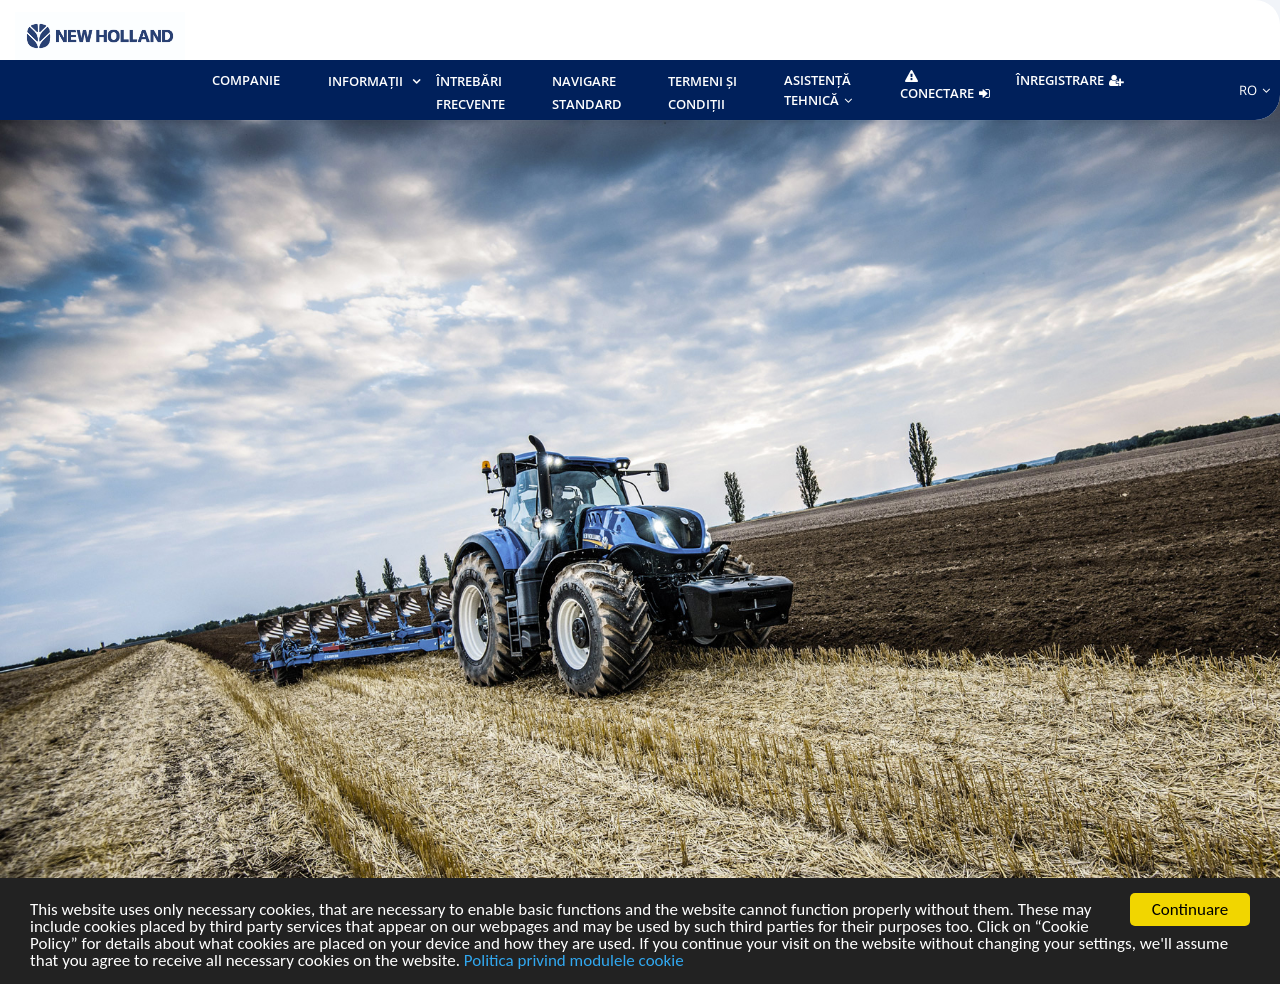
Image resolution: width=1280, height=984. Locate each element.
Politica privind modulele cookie (574, 961)
